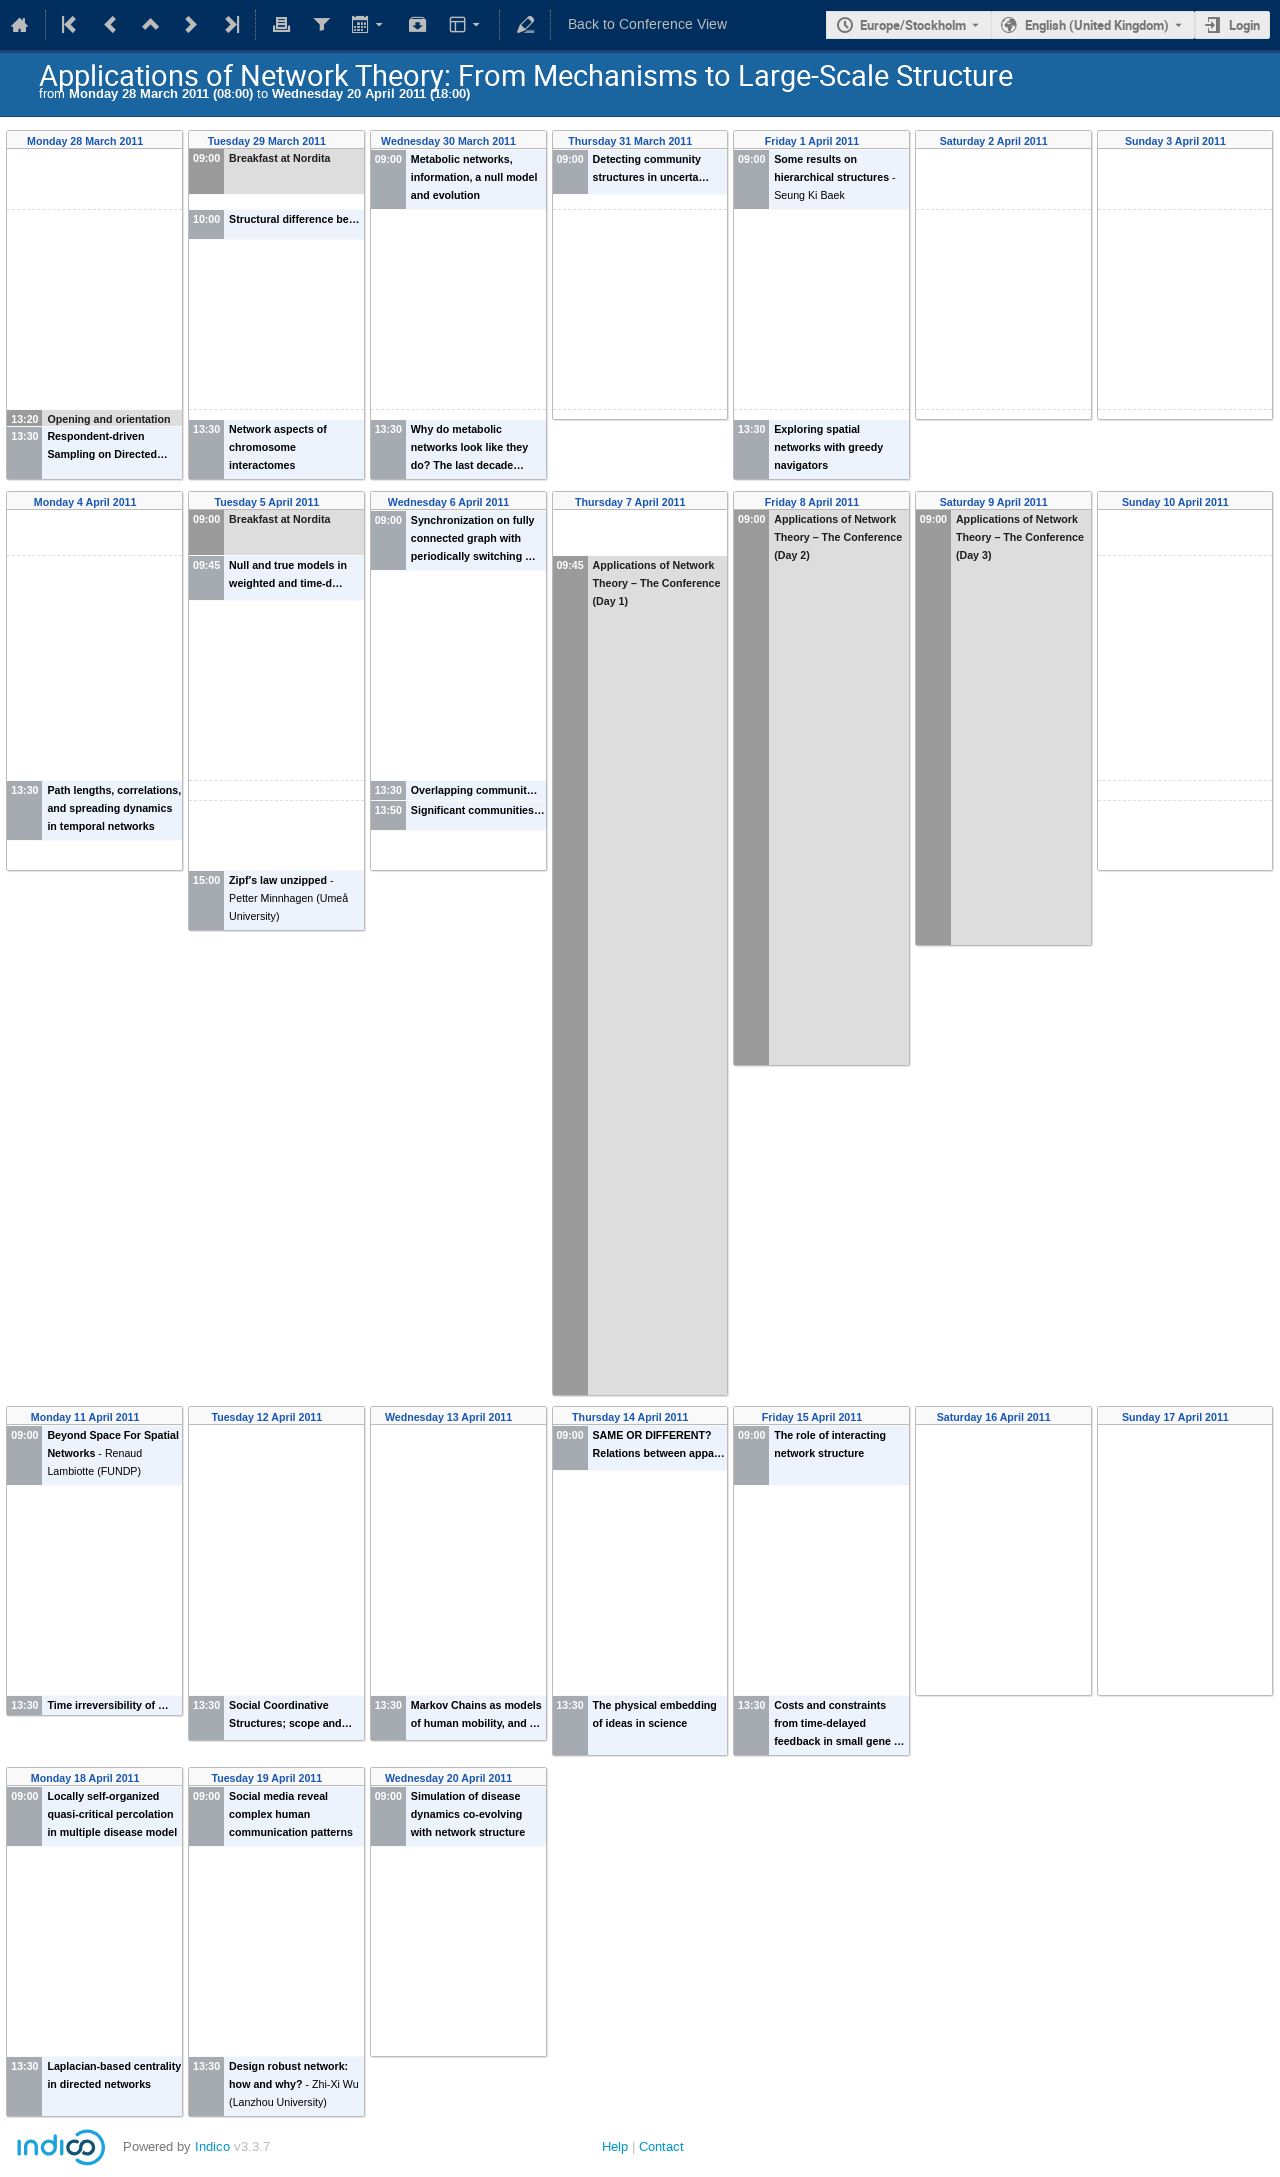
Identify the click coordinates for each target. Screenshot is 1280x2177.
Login (1244, 25)
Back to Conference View (647, 24)
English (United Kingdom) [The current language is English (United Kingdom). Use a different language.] (1097, 25)
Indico (212, 2146)
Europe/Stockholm (913, 25)
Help (615, 2146)
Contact (661, 2146)
